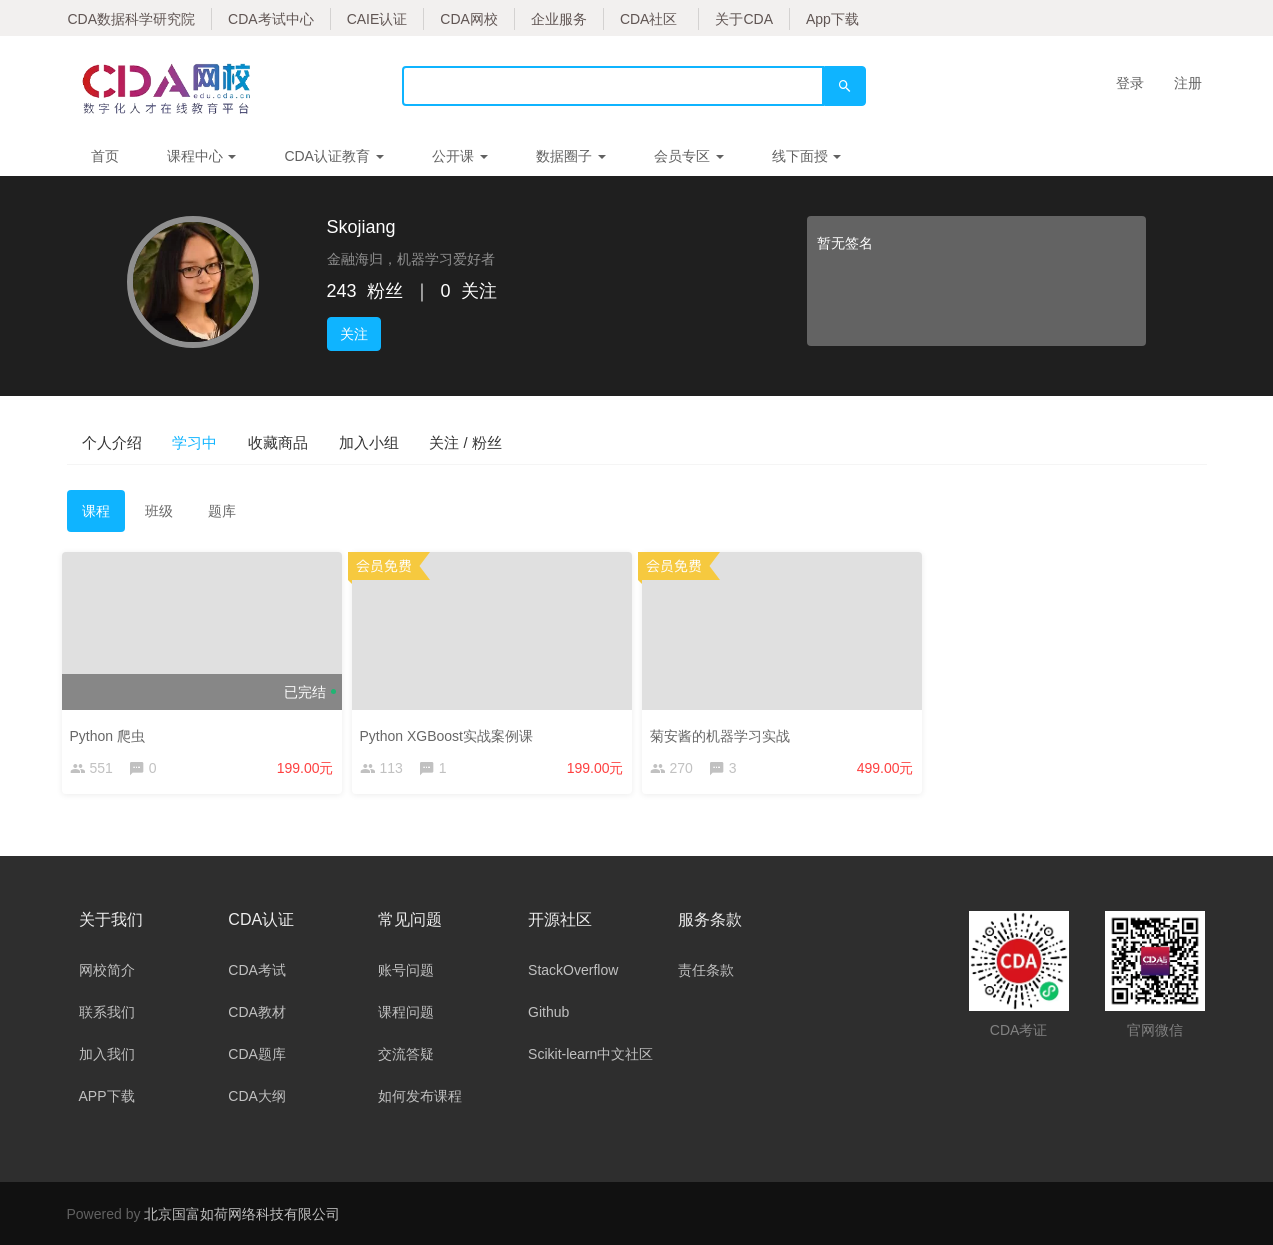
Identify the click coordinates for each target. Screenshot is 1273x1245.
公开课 (460, 156)
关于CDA (744, 19)
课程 (96, 516)
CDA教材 (257, 1012)
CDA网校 (469, 19)
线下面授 (807, 156)
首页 (105, 156)
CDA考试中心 (271, 19)
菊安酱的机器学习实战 (725, 735)
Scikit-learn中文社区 (590, 1054)
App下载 (832, 19)
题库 (222, 516)
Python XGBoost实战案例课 (452, 735)
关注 (354, 334)
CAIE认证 (377, 19)
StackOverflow (573, 970)
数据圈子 (571, 156)
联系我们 (107, 1012)
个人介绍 (129, 441)
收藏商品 (361, 441)
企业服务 (559, 19)
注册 (1188, 83)
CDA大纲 (257, 1096)
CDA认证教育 (333, 156)
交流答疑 (406, 1054)
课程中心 (202, 156)
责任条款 (706, 970)
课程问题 (406, 1012)
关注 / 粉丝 (615, 441)
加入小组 (485, 441)
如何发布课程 (420, 1096)
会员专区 (689, 156)
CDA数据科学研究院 (132, 19)
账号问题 (406, 970)
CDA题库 (257, 1054)
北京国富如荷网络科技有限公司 (242, 1214)
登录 (1130, 83)
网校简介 (107, 970)
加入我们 (107, 1054)
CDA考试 (257, 970)
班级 (159, 516)
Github (548, 1012)
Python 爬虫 (112, 735)
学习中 (245, 441)
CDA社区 (649, 19)
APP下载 (107, 1096)
